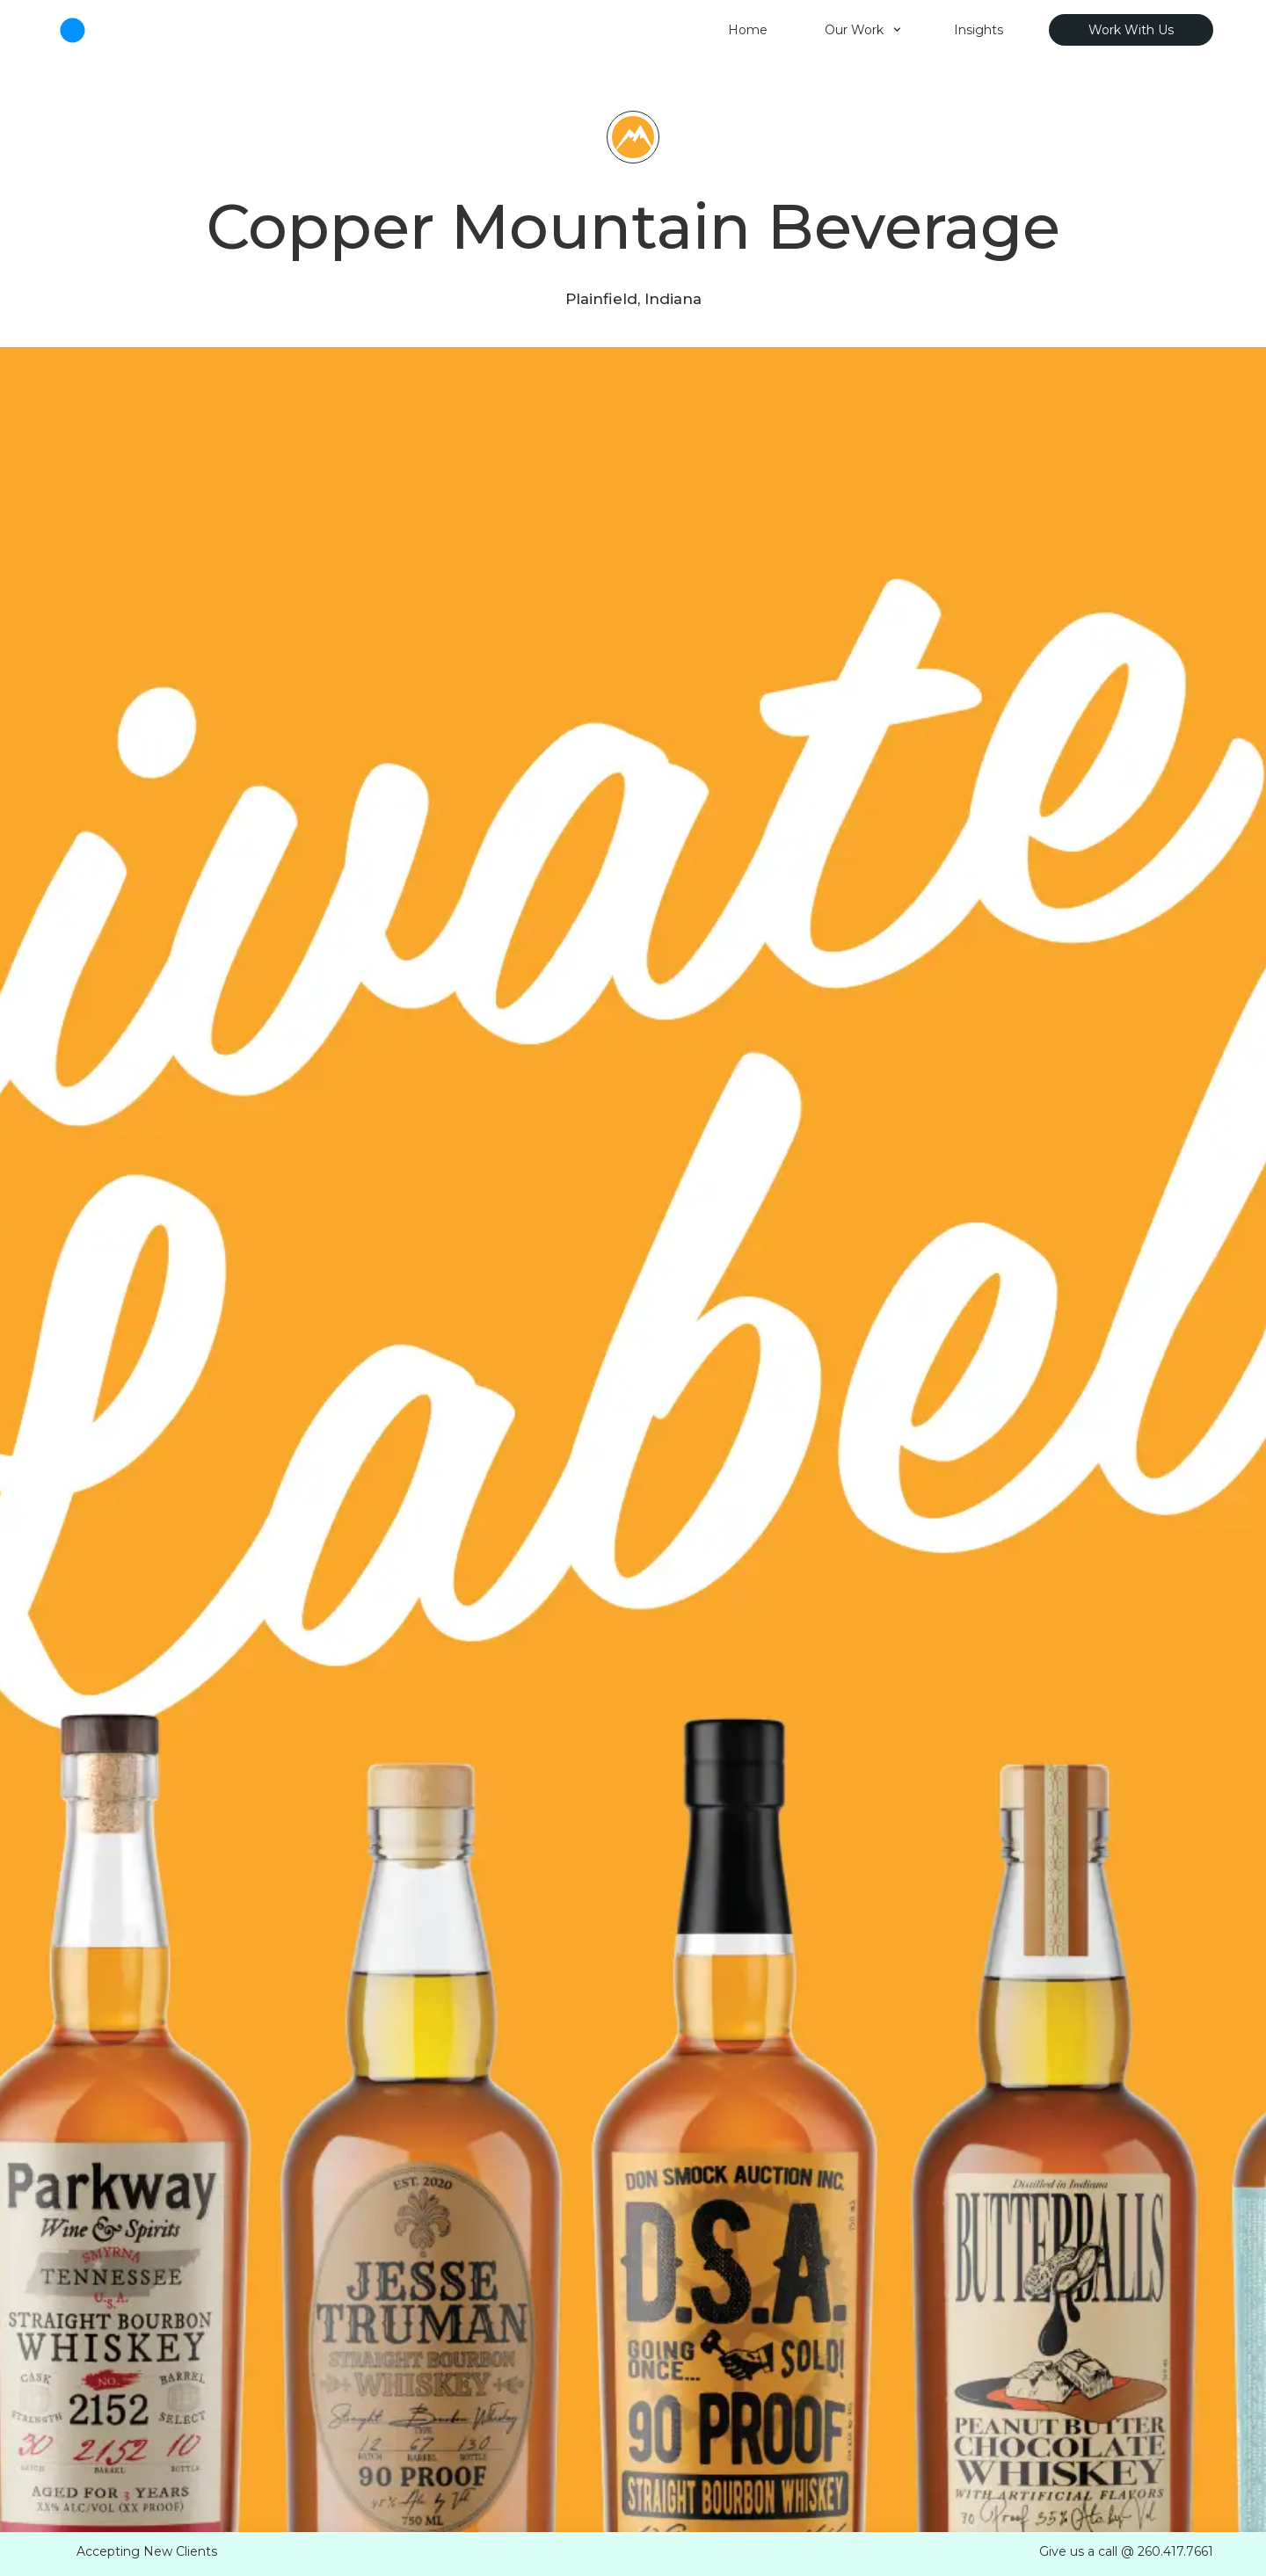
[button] (863, 30)
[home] (355, 30)
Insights (978, 30)
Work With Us (1131, 30)
